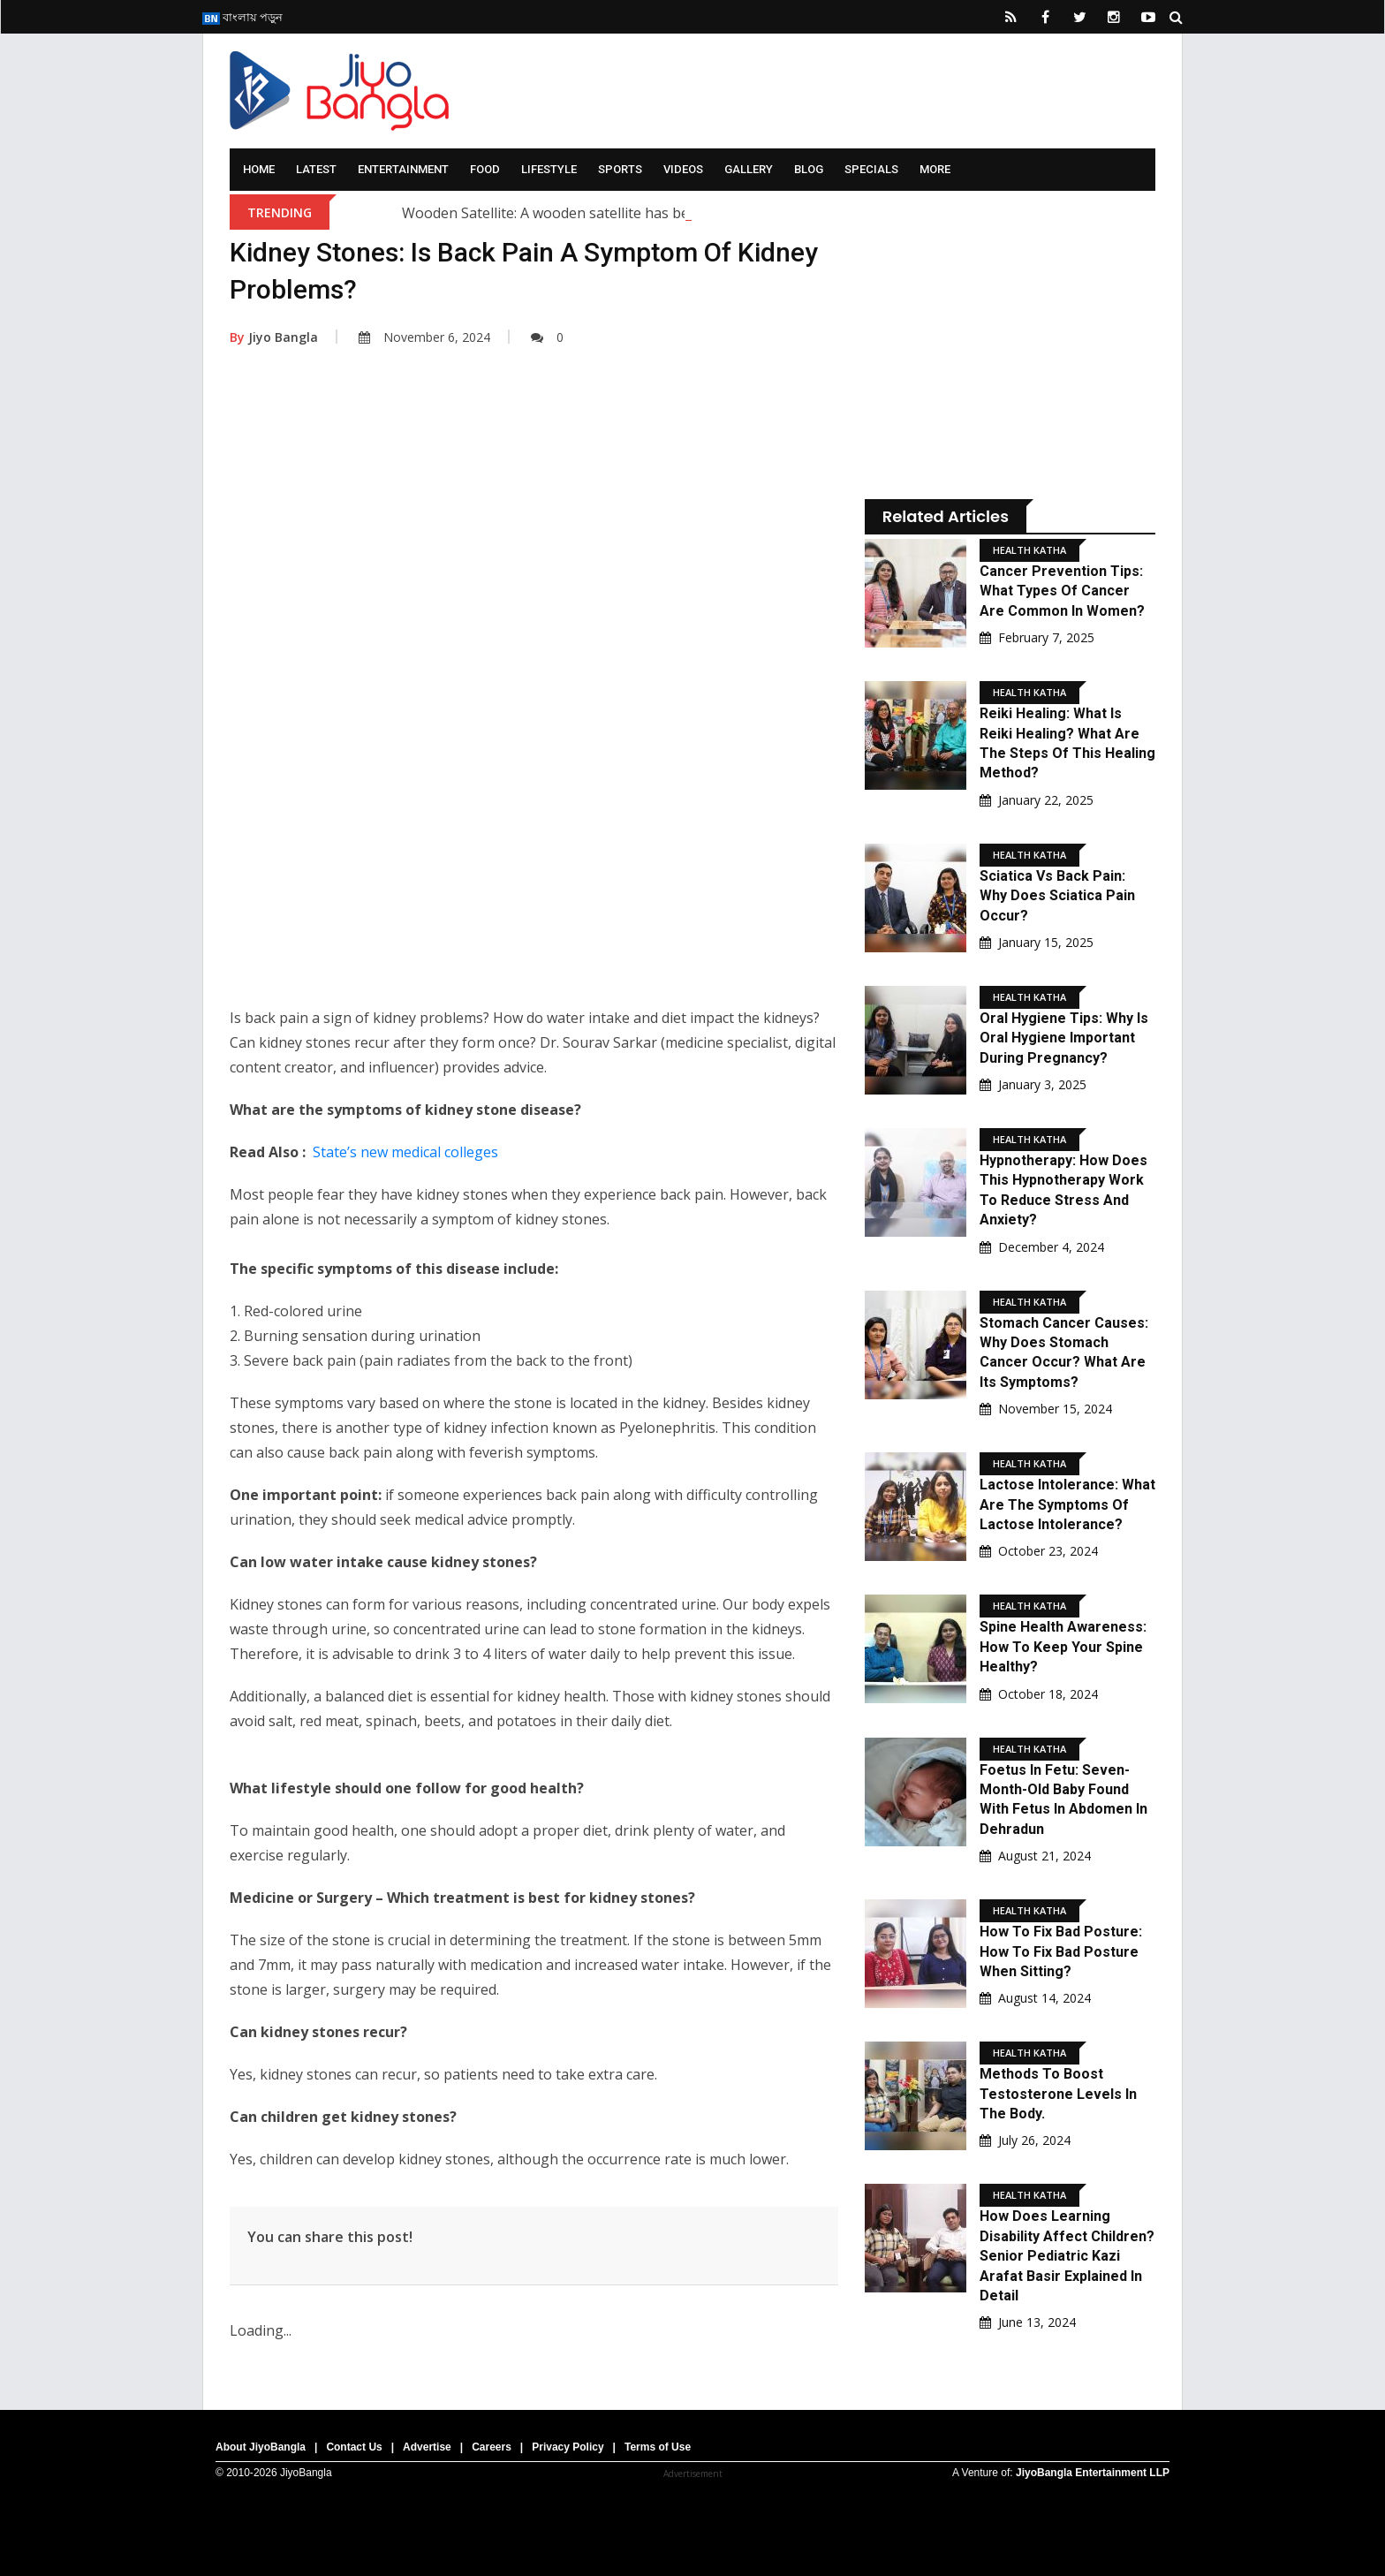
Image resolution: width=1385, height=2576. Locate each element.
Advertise (427, 2447)
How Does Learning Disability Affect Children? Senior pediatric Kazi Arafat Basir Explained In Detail (1067, 2256)
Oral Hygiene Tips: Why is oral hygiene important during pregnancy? (1064, 1038)
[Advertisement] (534, 541)
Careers (491, 2447)
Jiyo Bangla (274, 337)
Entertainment (403, 169)
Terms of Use (657, 2447)
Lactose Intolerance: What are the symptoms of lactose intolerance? (1067, 1504)
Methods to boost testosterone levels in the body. (1058, 2093)
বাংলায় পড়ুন (242, 17)
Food (485, 169)
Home (259, 169)
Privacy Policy (567, 2447)
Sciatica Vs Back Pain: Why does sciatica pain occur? (1057, 896)
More (935, 169)
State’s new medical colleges (405, 1152)
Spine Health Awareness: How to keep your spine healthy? (1063, 1646)
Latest (316, 169)
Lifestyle (549, 169)
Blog (808, 169)
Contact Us (354, 2447)
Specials (871, 169)
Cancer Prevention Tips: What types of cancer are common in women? (1062, 591)
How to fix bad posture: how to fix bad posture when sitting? (1061, 1951)
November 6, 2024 (424, 337)
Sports (620, 169)
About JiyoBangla (261, 2447)
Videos (683, 169)
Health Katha (1029, 550)
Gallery (748, 169)
